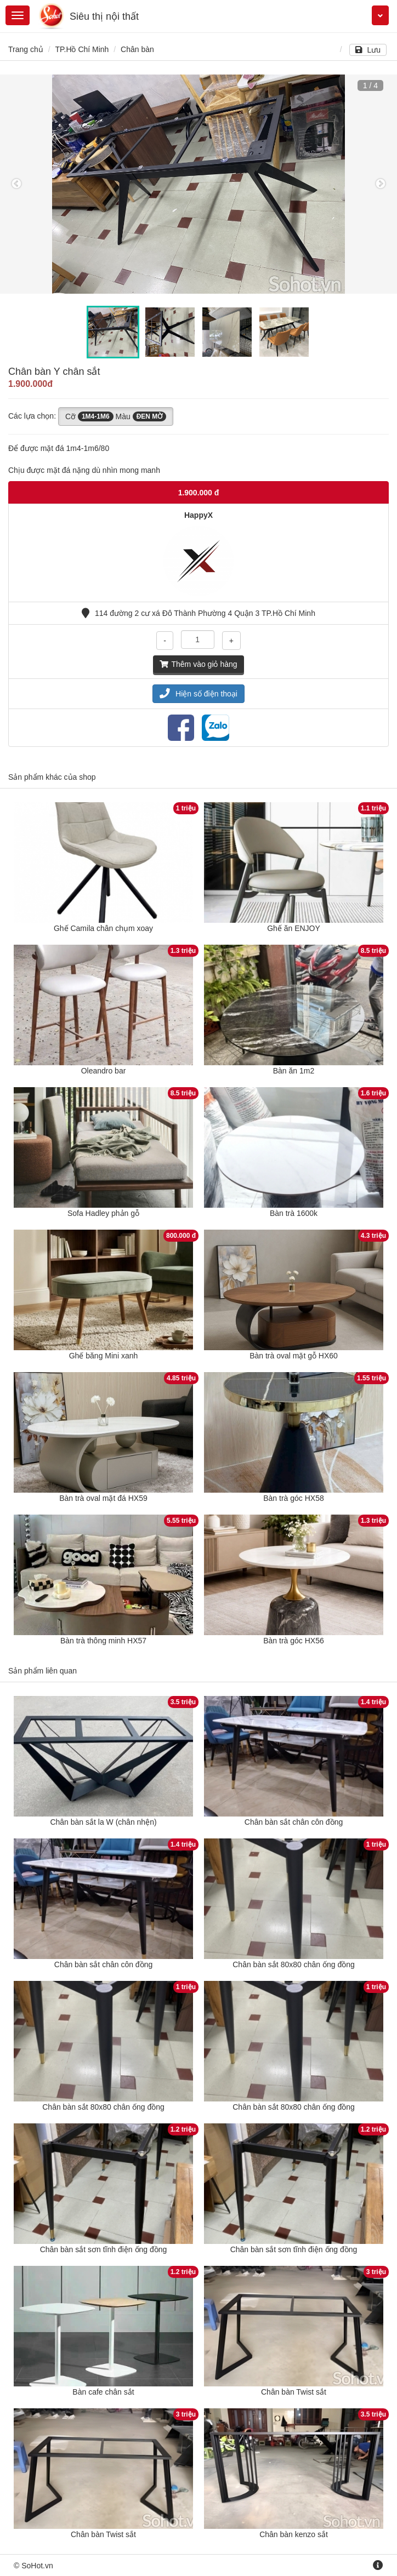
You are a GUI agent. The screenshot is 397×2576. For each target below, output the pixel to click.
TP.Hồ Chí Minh (82, 49)
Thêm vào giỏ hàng (198, 664)
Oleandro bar (103, 1070)
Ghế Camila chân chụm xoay (103, 928)
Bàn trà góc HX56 (293, 1640)
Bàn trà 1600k (293, 1213)
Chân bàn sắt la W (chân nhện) (103, 1822)
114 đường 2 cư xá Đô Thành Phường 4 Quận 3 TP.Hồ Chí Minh (198, 613)
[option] (198, 184)
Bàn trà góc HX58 (293, 1498)
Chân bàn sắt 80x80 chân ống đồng (293, 1964)
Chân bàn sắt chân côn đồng (294, 1822)
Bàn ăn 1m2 (294, 1070)
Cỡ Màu (115, 416)
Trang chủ (25, 49)
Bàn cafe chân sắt (103, 2391)
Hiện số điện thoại (198, 693)
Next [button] (380, 184)
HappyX (198, 515)
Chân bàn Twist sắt (293, 2391)
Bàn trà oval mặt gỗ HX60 (293, 1355)
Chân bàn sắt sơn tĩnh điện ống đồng (103, 2249)
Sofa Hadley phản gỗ (103, 1213)
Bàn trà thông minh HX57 (103, 1640)
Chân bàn (137, 49)
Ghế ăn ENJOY (293, 928)
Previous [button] (16, 184)
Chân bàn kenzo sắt (293, 2534)
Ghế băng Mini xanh (103, 1355)
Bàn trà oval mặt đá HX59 (103, 1498)
